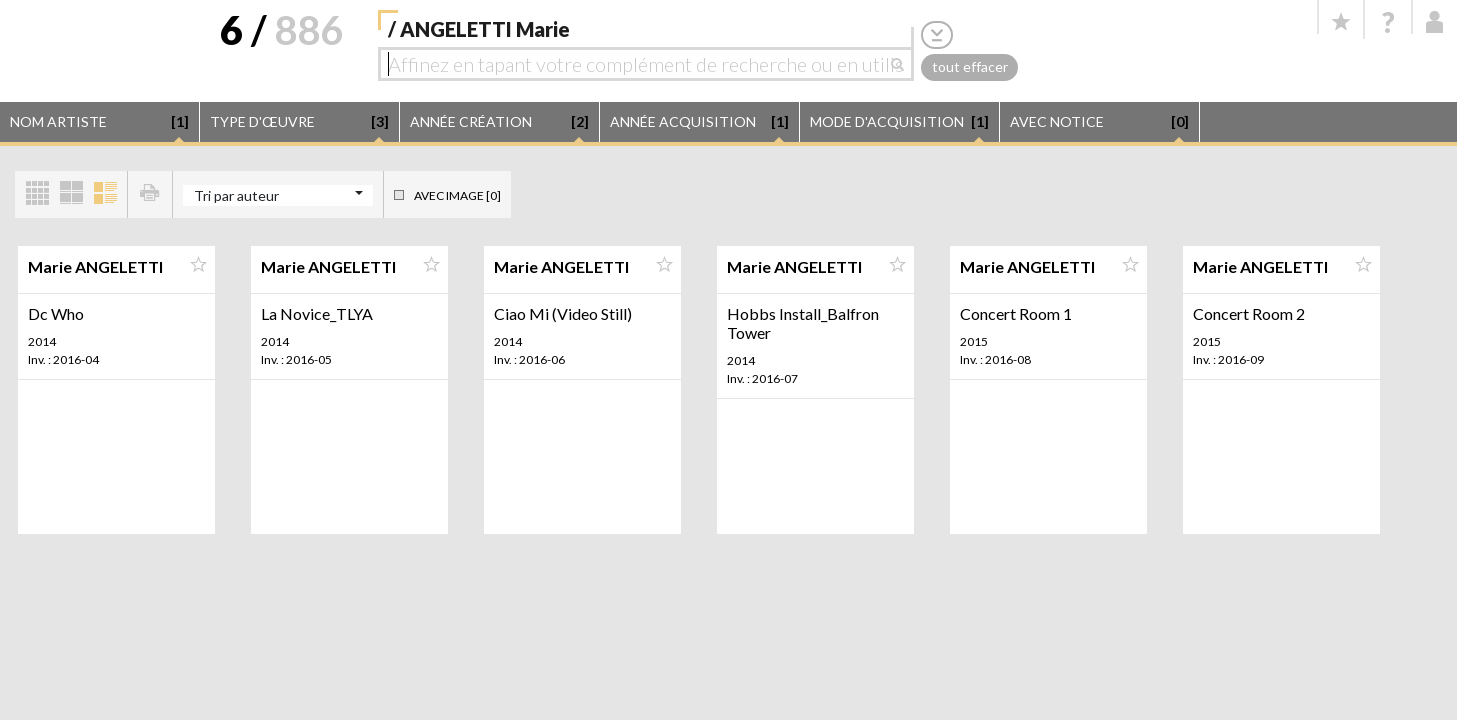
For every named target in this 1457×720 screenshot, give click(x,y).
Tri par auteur (236, 195)
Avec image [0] (457, 195)
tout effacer (970, 66)
